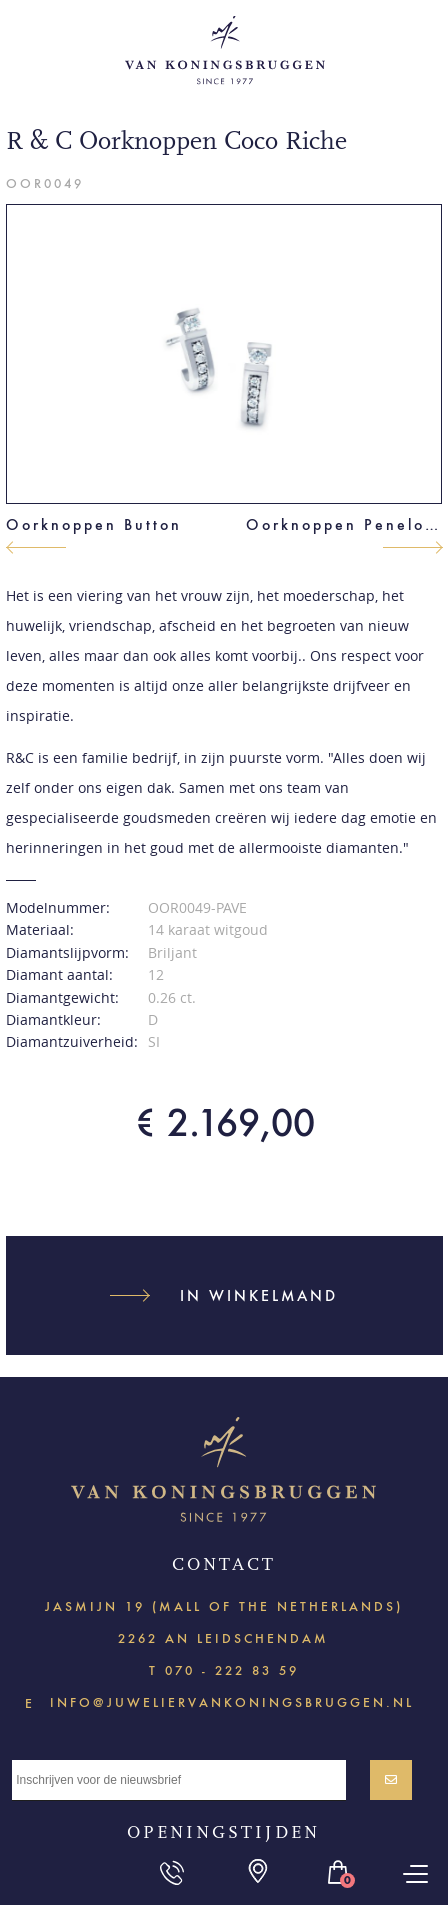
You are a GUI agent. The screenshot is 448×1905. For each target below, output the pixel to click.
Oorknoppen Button (94, 524)
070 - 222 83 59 (232, 1670)
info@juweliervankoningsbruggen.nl (232, 1701)
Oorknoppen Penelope (344, 524)
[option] (224, 353)
